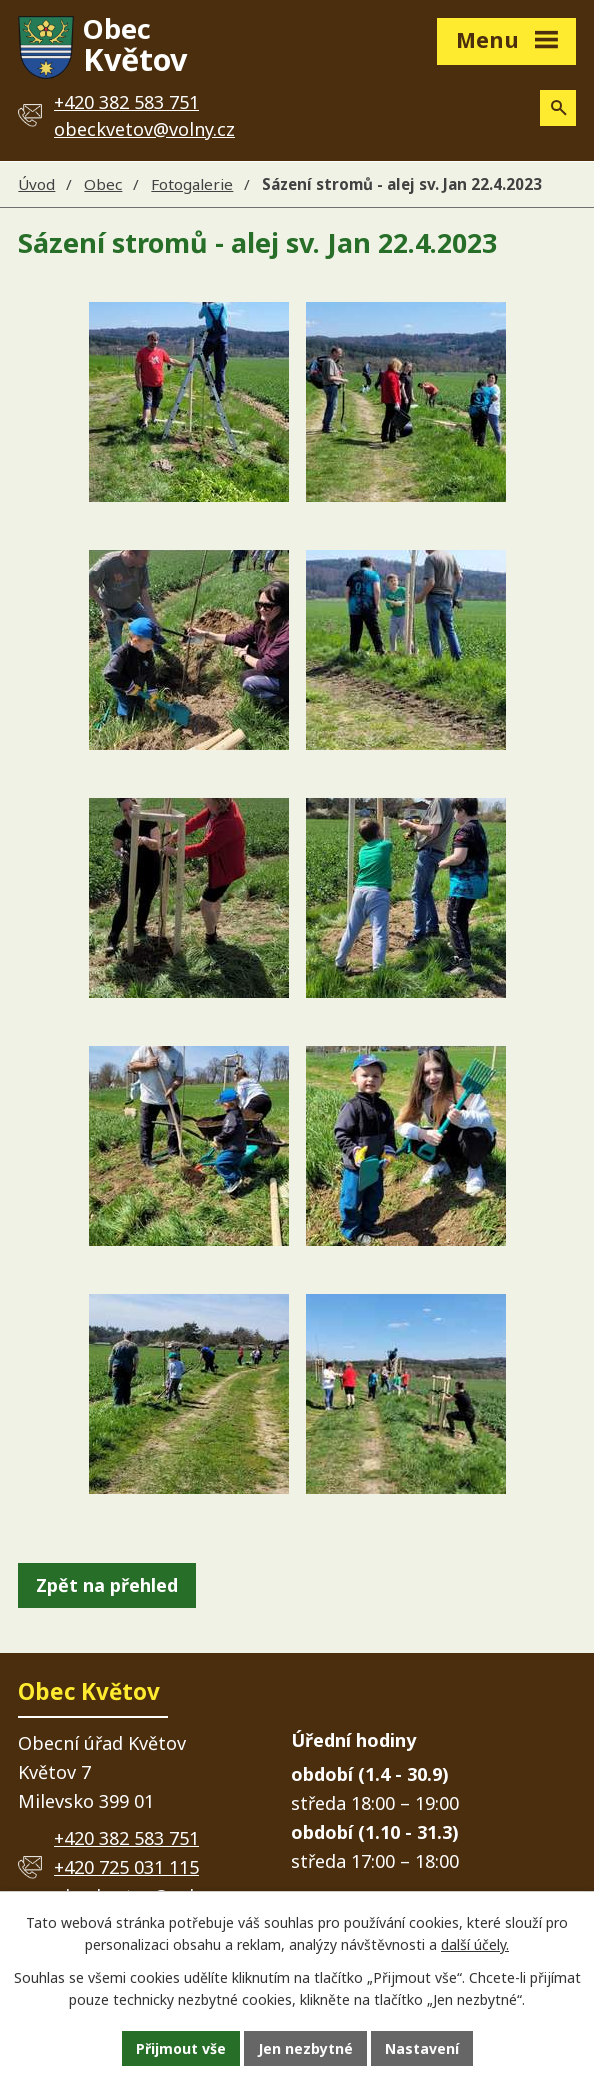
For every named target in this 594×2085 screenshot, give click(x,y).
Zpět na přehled (107, 1585)
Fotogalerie (192, 184)
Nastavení (422, 2048)
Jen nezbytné (305, 2048)
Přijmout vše (181, 2048)
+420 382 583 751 (126, 1838)
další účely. (475, 1945)
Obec (103, 184)
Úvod (36, 184)
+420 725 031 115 (126, 1867)
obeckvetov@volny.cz (144, 129)
